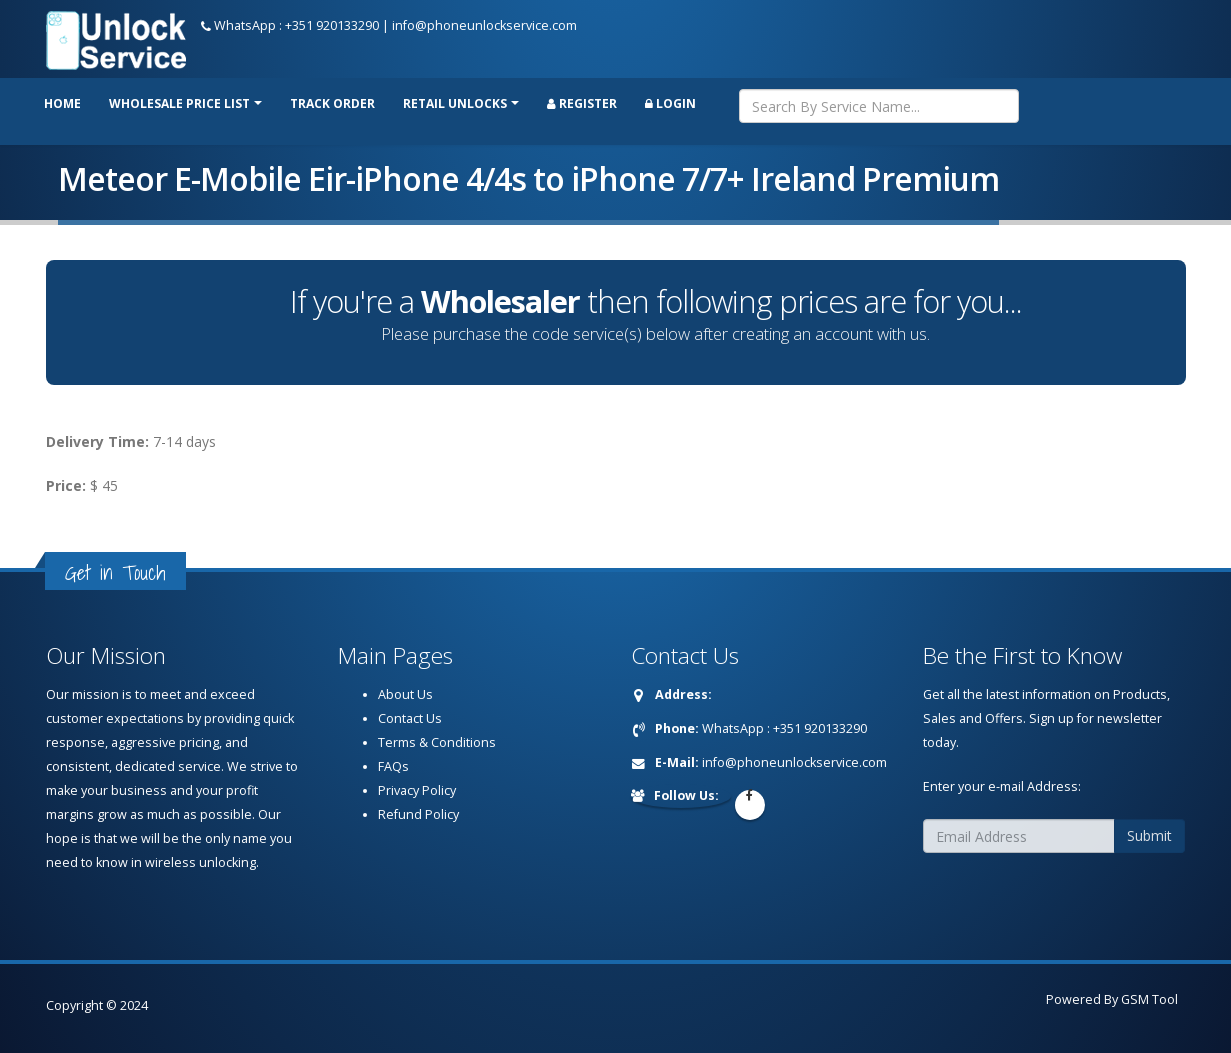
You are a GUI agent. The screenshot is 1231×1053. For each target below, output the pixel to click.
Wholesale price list (179, 103)
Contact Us (410, 718)
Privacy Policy (417, 790)
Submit (1149, 835)
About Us (405, 694)
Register (582, 103)
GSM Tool (1149, 999)
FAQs (393, 766)
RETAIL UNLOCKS (455, 103)
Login (670, 103)
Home (62, 103)
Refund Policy (418, 814)
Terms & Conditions (437, 742)
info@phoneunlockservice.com (484, 25)
